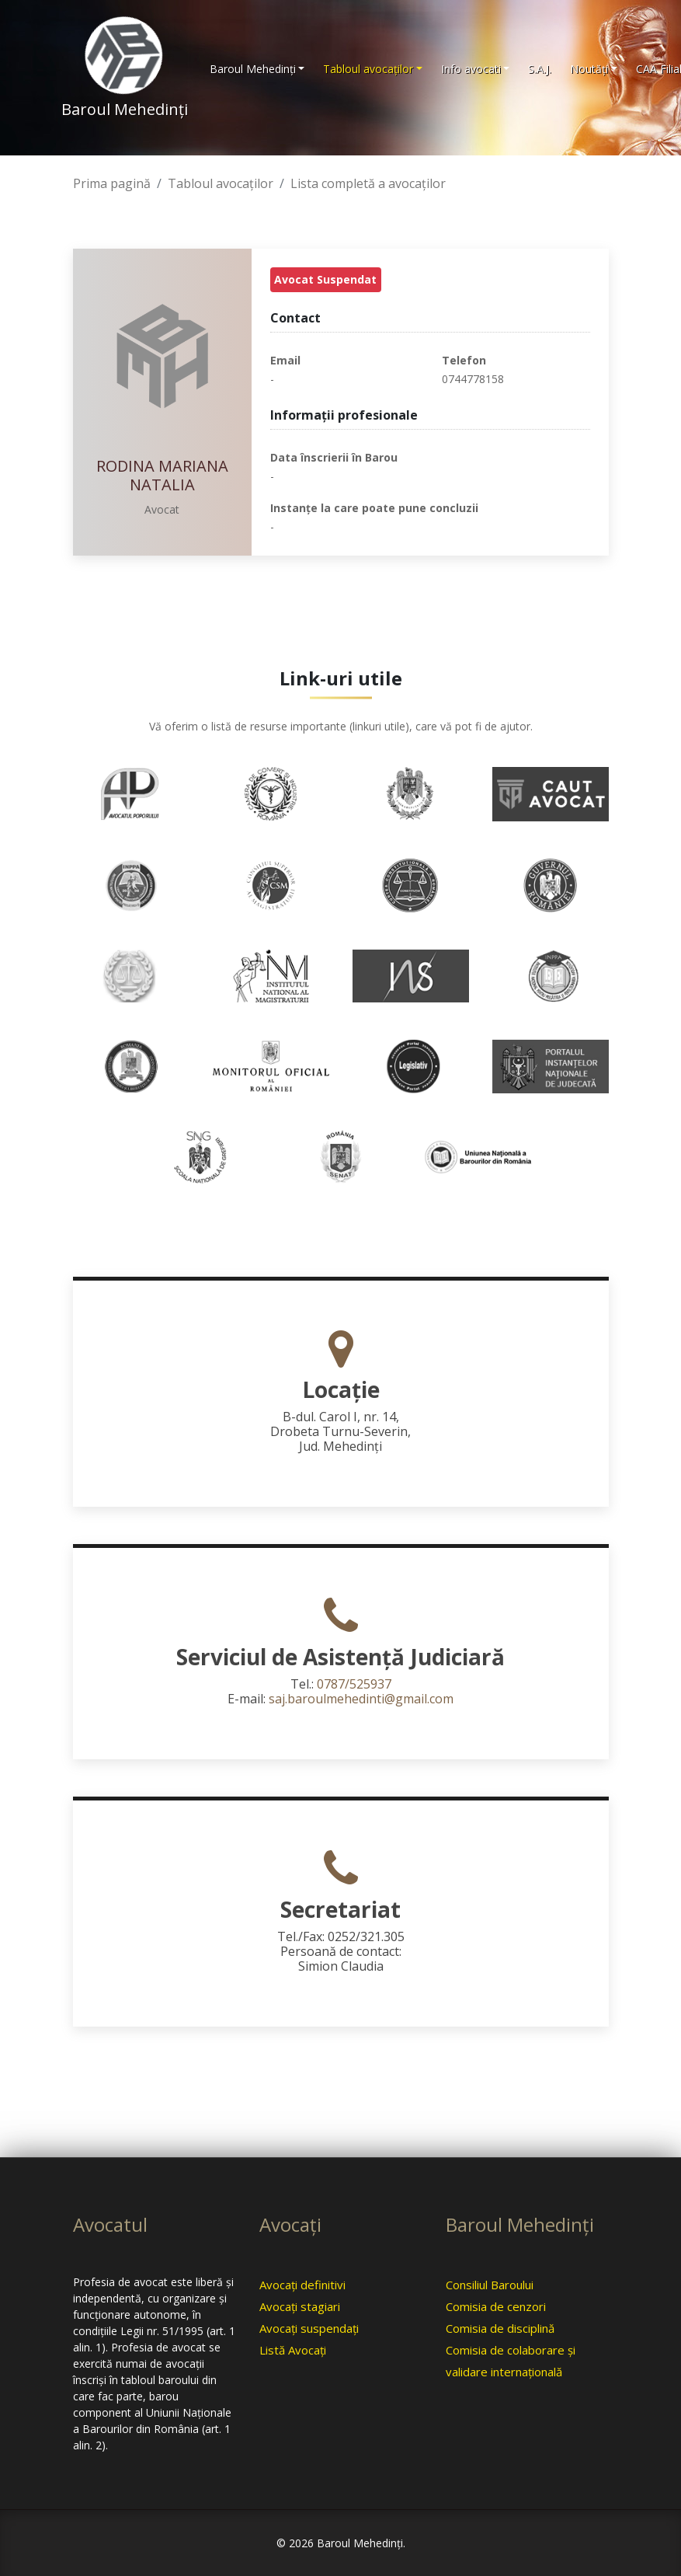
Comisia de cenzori (496, 2306)
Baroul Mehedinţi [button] (253, 68)
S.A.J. (539, 68)
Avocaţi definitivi (302, 2284)
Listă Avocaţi (292, 2350)
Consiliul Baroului (489, 2284)
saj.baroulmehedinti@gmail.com (361, 1698)
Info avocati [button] (471, 68)
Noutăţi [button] (589, 68)
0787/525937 (354, 1683)
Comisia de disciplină (500, 2328)
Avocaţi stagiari (299, 2306)
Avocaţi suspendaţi (309, 2328)
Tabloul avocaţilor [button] (368, 68)
